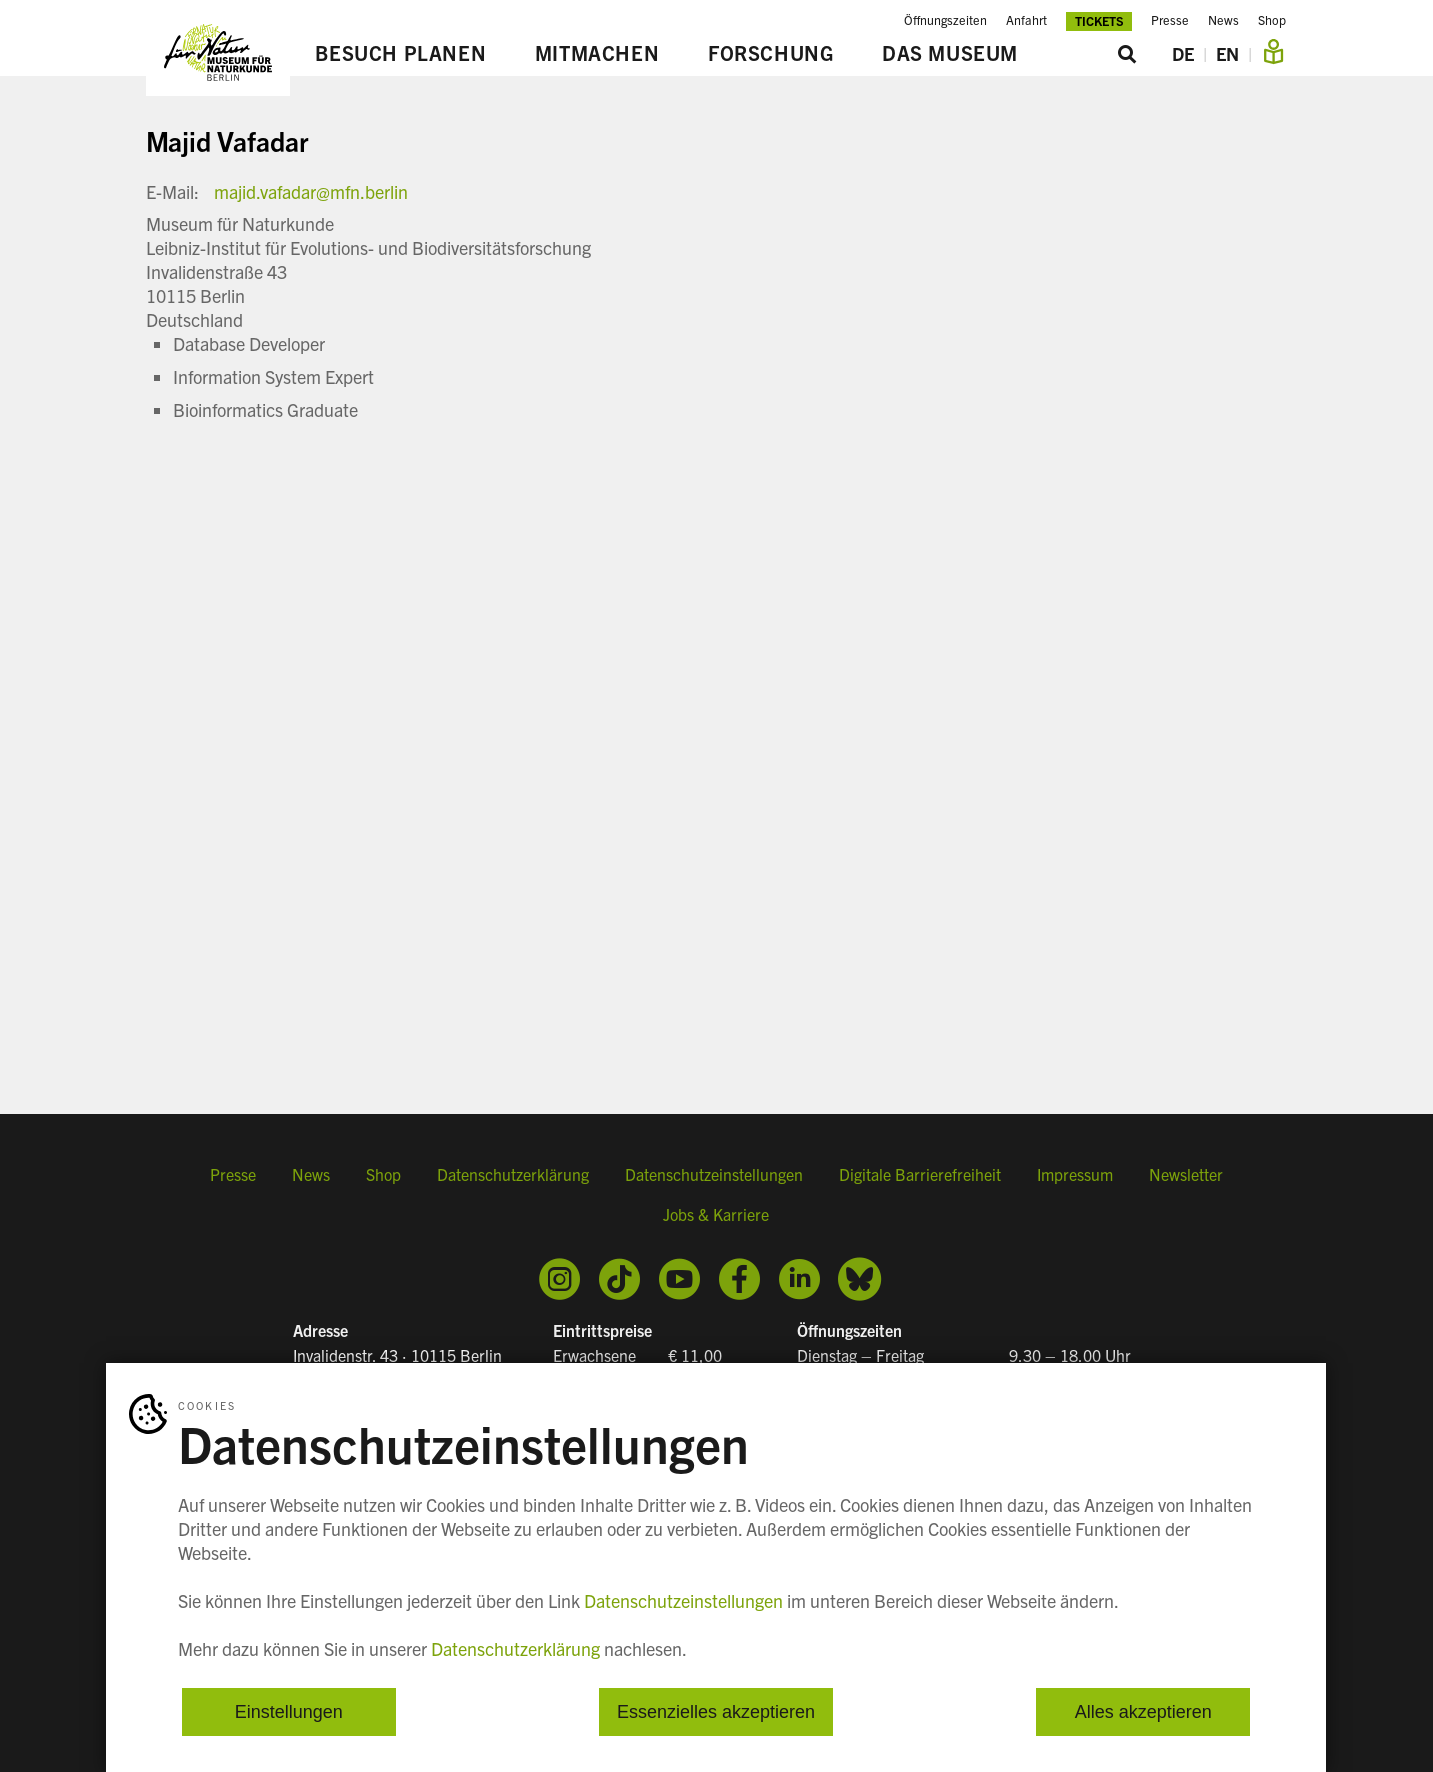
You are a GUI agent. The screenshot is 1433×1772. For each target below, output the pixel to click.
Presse (1170, 20)
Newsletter (1186, 1174)
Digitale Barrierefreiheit (920, 1174)
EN (1227, 53)
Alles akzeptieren (1143, 1712)
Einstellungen (289, 1712)
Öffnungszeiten (945, 20)
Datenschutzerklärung (513, 1174)
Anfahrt (1026, 20)
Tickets (1099, 20)
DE (1183, 53)
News (1223, 20)
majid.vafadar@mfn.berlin (311, 191)
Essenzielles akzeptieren (716, 1712)
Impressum (1075, 1174)
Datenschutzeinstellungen (714, 1174)
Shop (1272, 20)
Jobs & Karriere (716, 1214)
